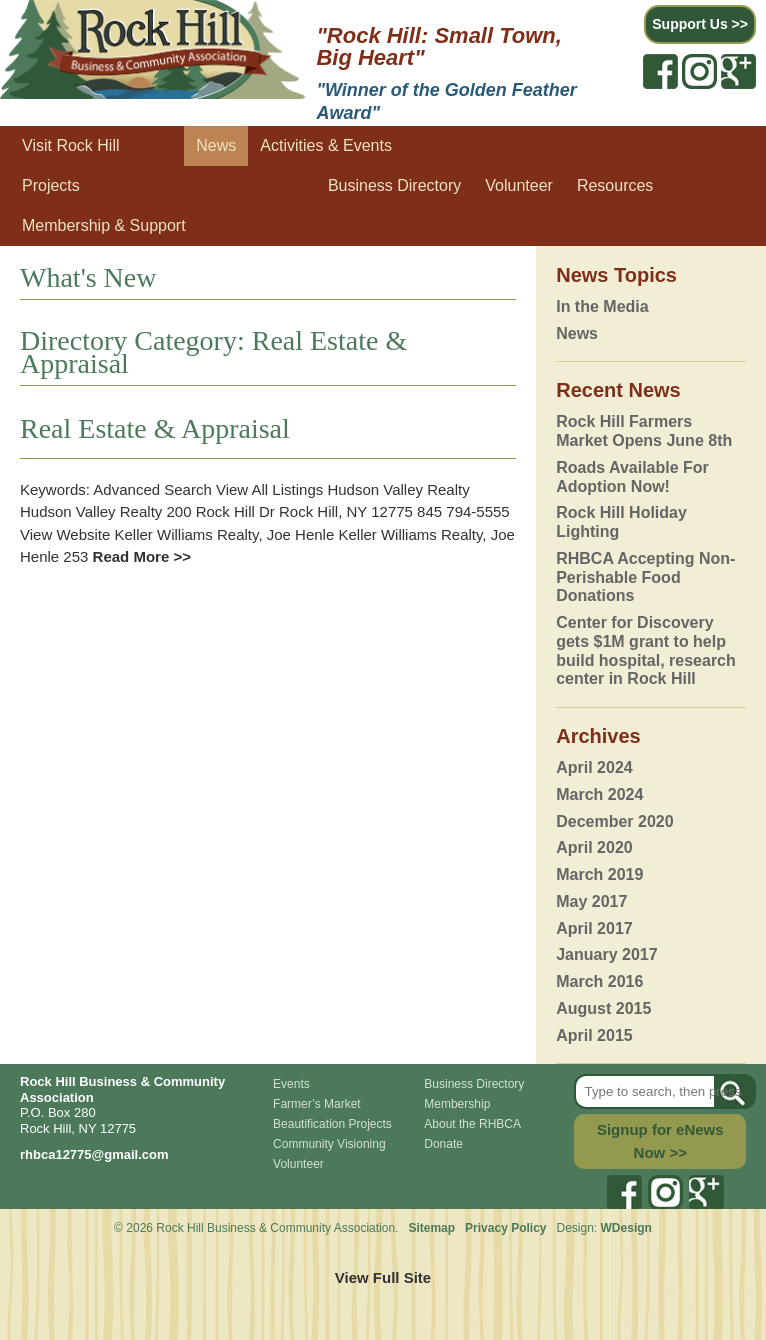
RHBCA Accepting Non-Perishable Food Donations (645, 577)
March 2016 (599, 981)
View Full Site (383, 1277)
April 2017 (594, 928)
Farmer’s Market (317, 1104)
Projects (51, 185)
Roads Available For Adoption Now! (632, 477)
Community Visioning (329, 1144)
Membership (457, 1104)
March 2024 (599, 794)
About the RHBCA (472, 1124)
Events (291, 1084)
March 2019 (599, 874)
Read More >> (139, 556)
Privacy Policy (507, 1228)
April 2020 (594, 847)
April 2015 (594, 1035)
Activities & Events (326, 145)
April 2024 (594, 767)
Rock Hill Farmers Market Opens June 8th (644, 431)
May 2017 (591, 901)
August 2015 (603, 1008)
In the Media (602, 306)
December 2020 (614, 821)
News (216, 145)
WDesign (626, 1228)
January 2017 (606, 954)
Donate (443, 1144)
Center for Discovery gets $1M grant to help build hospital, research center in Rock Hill (646, 650)
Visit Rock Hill (71, 145)
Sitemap (431, 1228)
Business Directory (394, 185)
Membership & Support (104, 225)
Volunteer (519, 185)
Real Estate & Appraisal (155, 428)
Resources (615, 185)
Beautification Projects (332, 1124)
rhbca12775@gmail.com (94, 1154)
